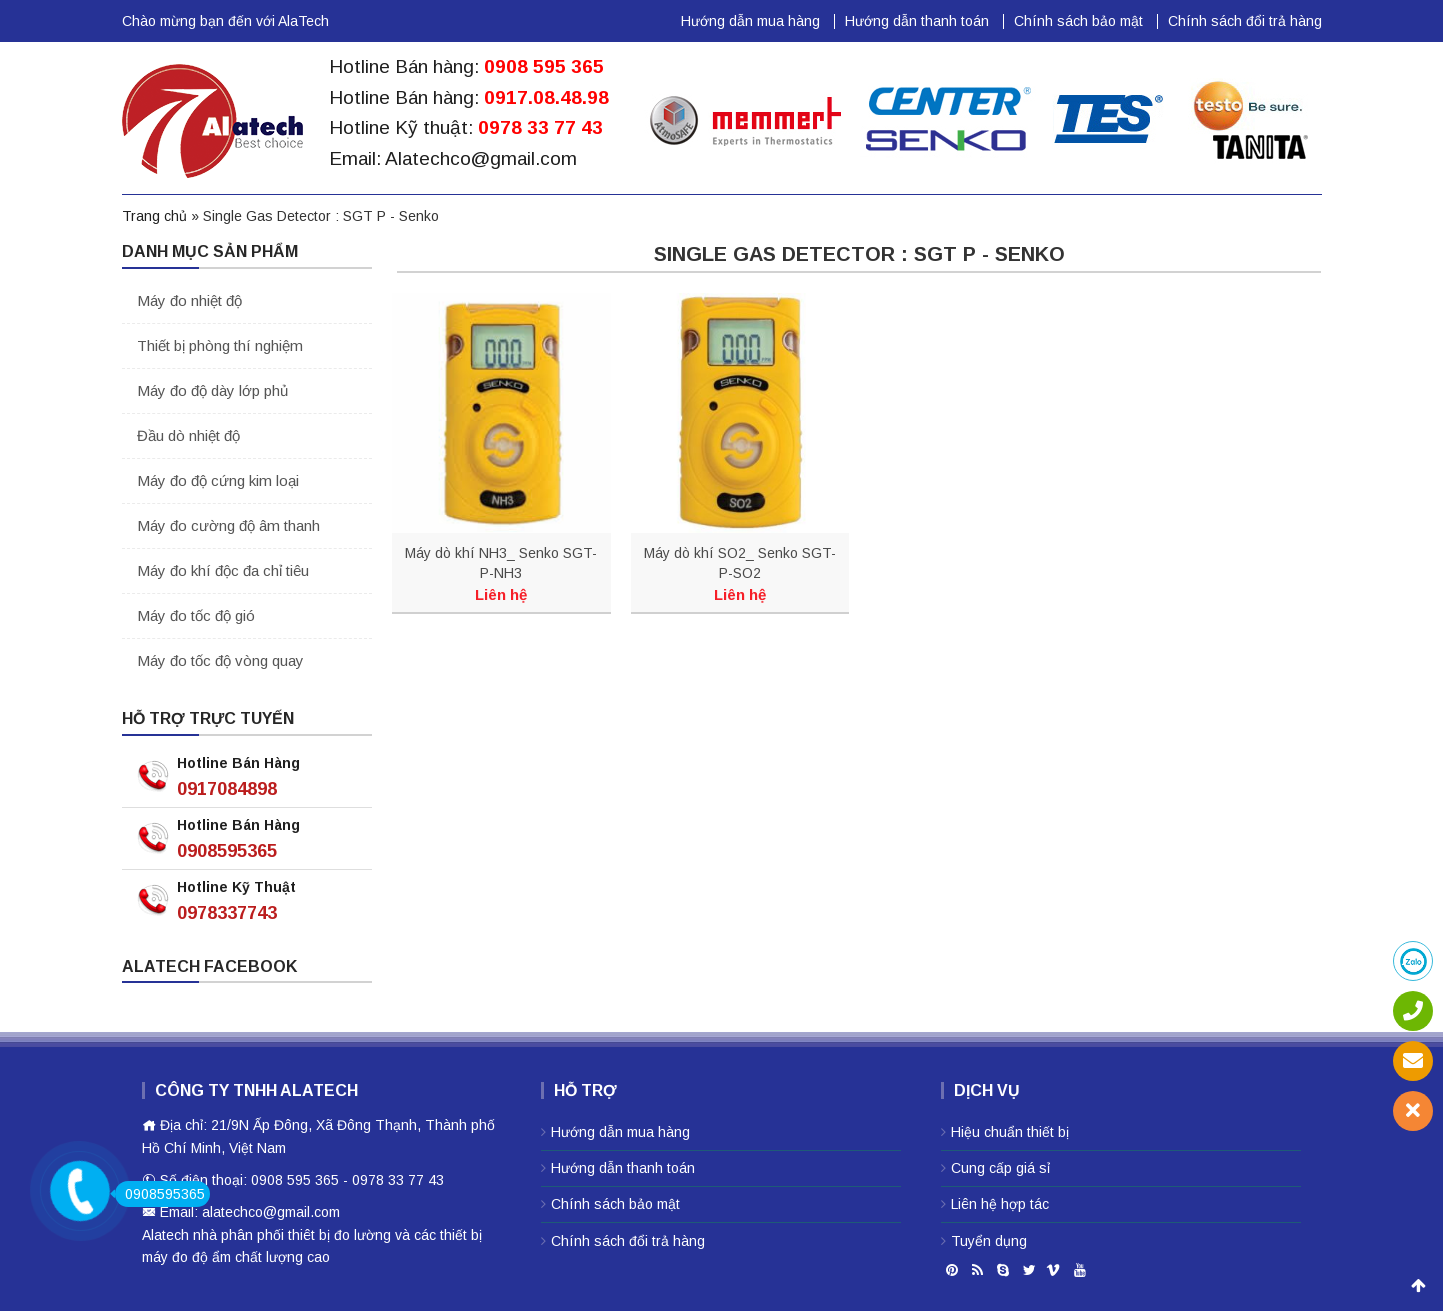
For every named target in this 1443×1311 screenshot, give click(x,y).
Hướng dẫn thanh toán (917, 21)
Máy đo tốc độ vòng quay (220, 660)
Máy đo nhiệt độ (189, 300)
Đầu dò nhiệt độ (188, 435)
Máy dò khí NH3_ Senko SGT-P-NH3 (501, 563)
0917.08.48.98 (546, 97)
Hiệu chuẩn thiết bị (1010, 1132)
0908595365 (227, 851)
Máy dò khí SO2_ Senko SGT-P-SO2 (740, 563)
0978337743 (227, 913)
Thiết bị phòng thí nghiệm (220, 345)
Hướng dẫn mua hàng (750, 21)
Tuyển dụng (989, 1241)
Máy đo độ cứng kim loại (218, 480)
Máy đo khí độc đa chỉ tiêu (223, 570)
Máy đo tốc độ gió (196, 615)
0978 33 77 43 (540, 127)
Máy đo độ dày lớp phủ (212, 390)
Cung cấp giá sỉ (1000, 1168)
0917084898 (227, 789)
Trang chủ (154, 216)
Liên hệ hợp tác (1000, 1204)
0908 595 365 (544, 66)
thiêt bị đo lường (339, 1235)
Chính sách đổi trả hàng (1245, 21)
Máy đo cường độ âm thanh (228, 525)
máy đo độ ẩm (186, 1257)
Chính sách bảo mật (1078, 21)
